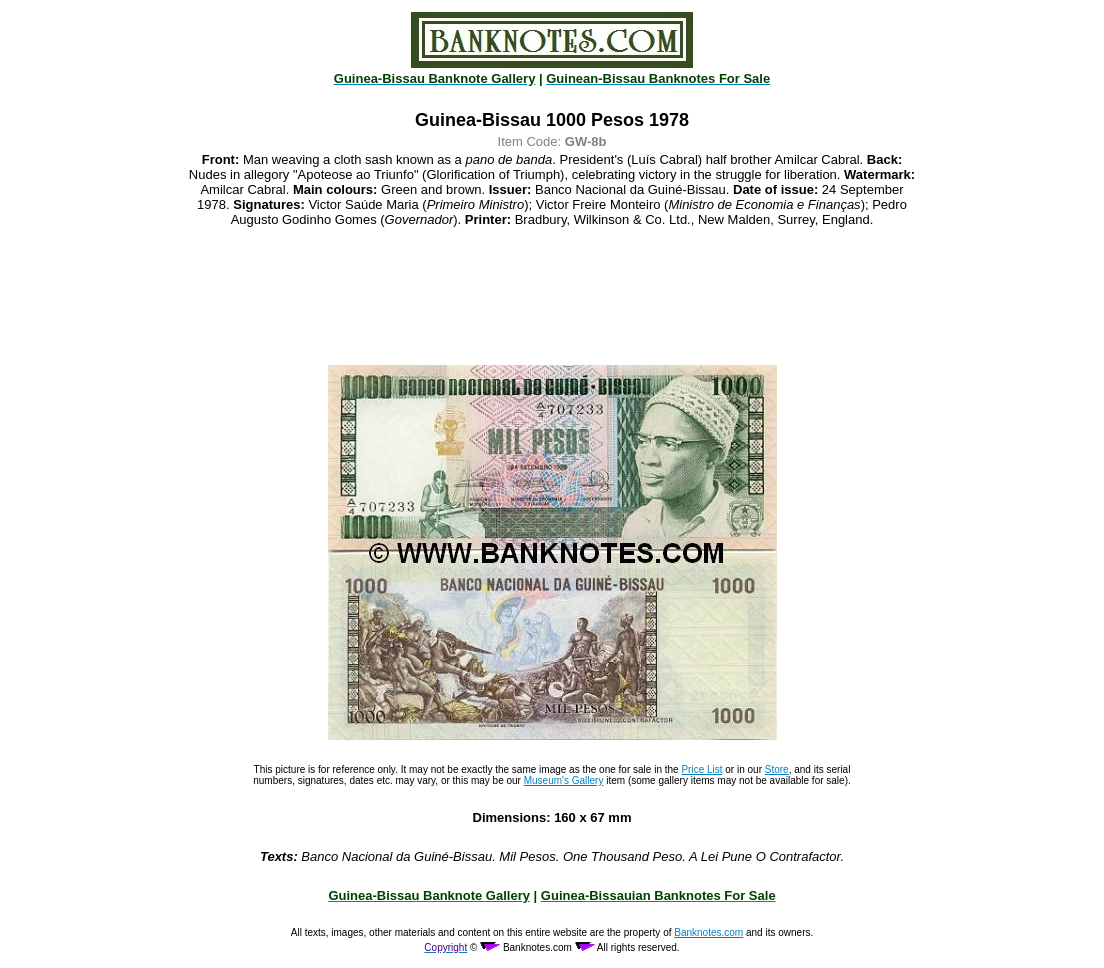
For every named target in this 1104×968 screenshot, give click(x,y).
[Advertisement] (552, 296)
